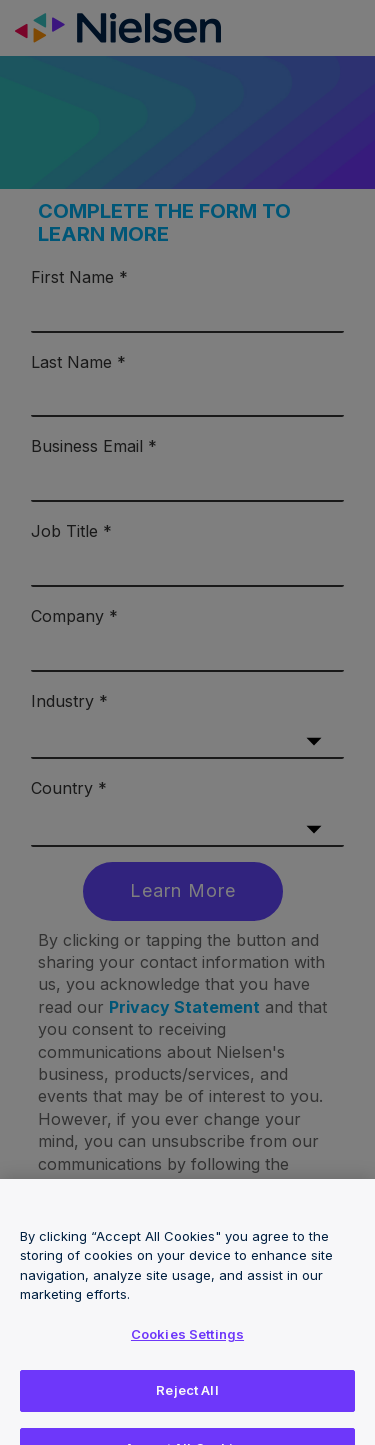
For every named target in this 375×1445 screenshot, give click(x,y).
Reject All (187, 1398)
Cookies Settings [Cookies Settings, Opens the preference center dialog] (187, 1342)
